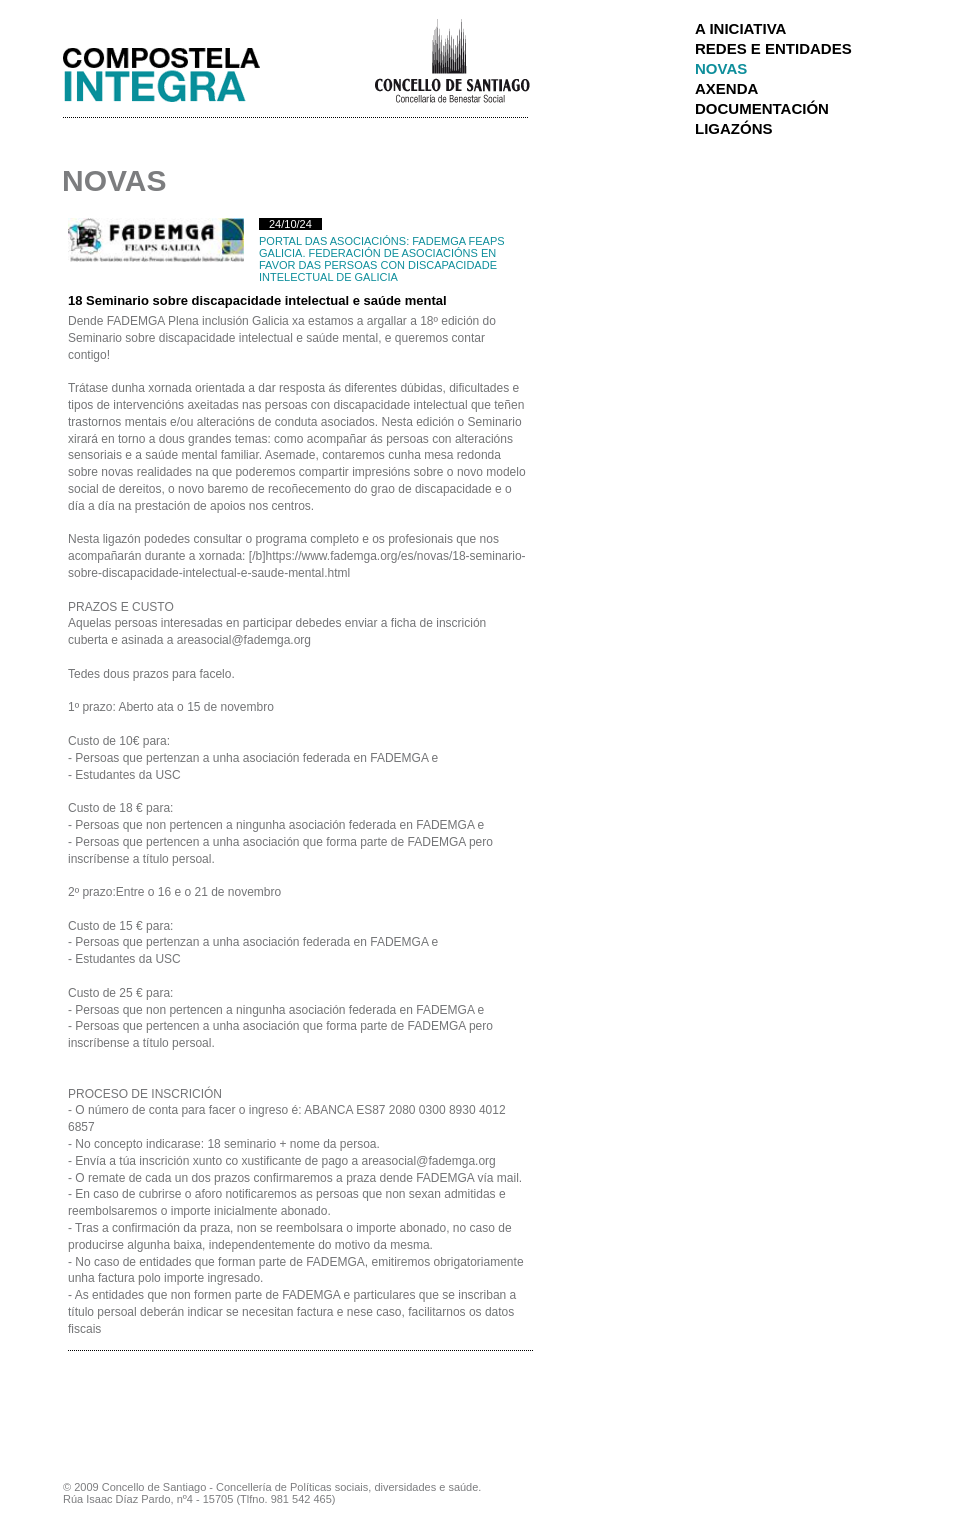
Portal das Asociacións (332, 241)
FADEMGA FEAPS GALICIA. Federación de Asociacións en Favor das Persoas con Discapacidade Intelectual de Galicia (382, 259)
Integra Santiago (177, 69)
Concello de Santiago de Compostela (451, 59)
